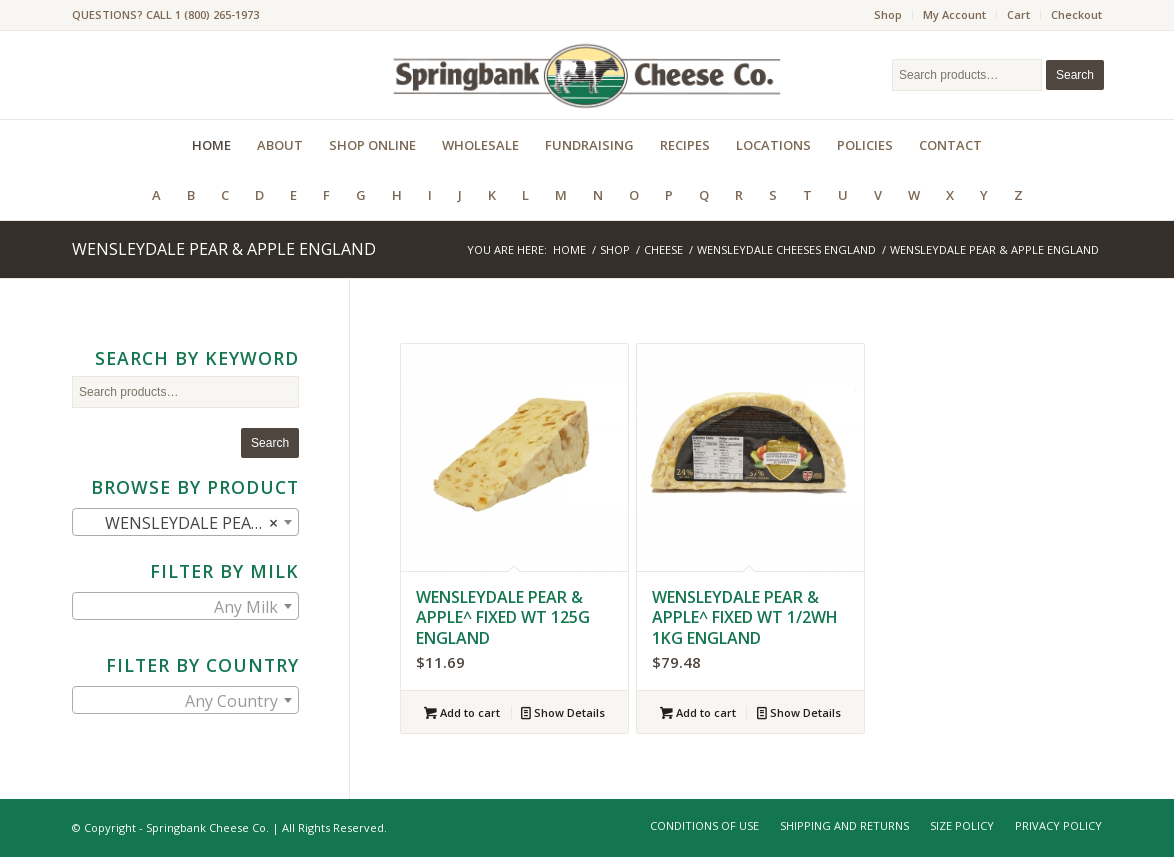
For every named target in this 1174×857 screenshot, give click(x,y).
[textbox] (185, 607)
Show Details (563, 712)
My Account (954, 14)
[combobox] (185, 522)
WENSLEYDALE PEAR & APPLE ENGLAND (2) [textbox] (189, 523)
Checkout (1076, 14)
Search (1075, 75)
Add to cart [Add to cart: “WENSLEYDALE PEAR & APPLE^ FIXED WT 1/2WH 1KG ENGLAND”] (698, 712)
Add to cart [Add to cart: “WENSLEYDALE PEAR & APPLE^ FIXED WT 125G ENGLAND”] (462, 712)
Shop (888, 14)
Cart (1018, 14)
